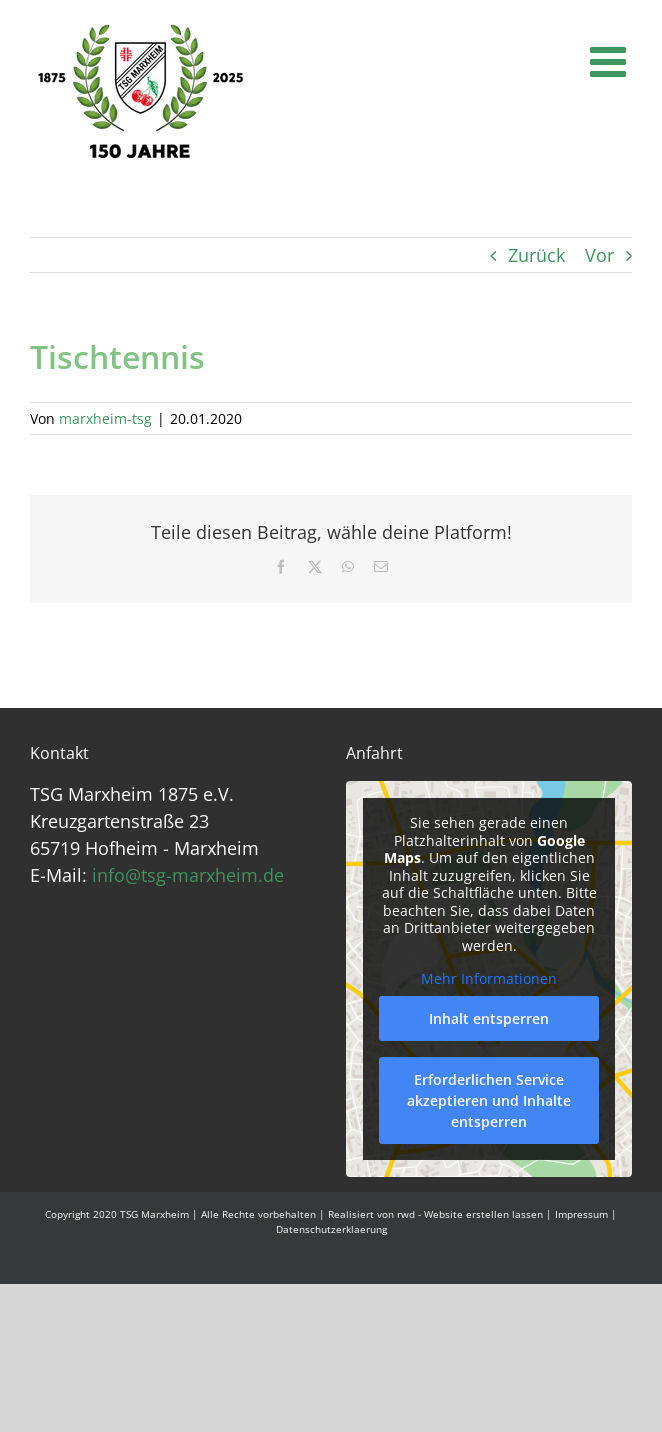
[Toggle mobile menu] (611, 61)
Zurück (536, 255)
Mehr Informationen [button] (489, 979)
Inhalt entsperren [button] (489, 1018)
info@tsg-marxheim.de (188, 875)
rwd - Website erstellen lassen (470, 1214)
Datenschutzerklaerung (331, 1229)
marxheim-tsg (105, 418)
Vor (599, 255)
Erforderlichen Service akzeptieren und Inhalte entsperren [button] (489, 1100)
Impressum (581, 1214)
